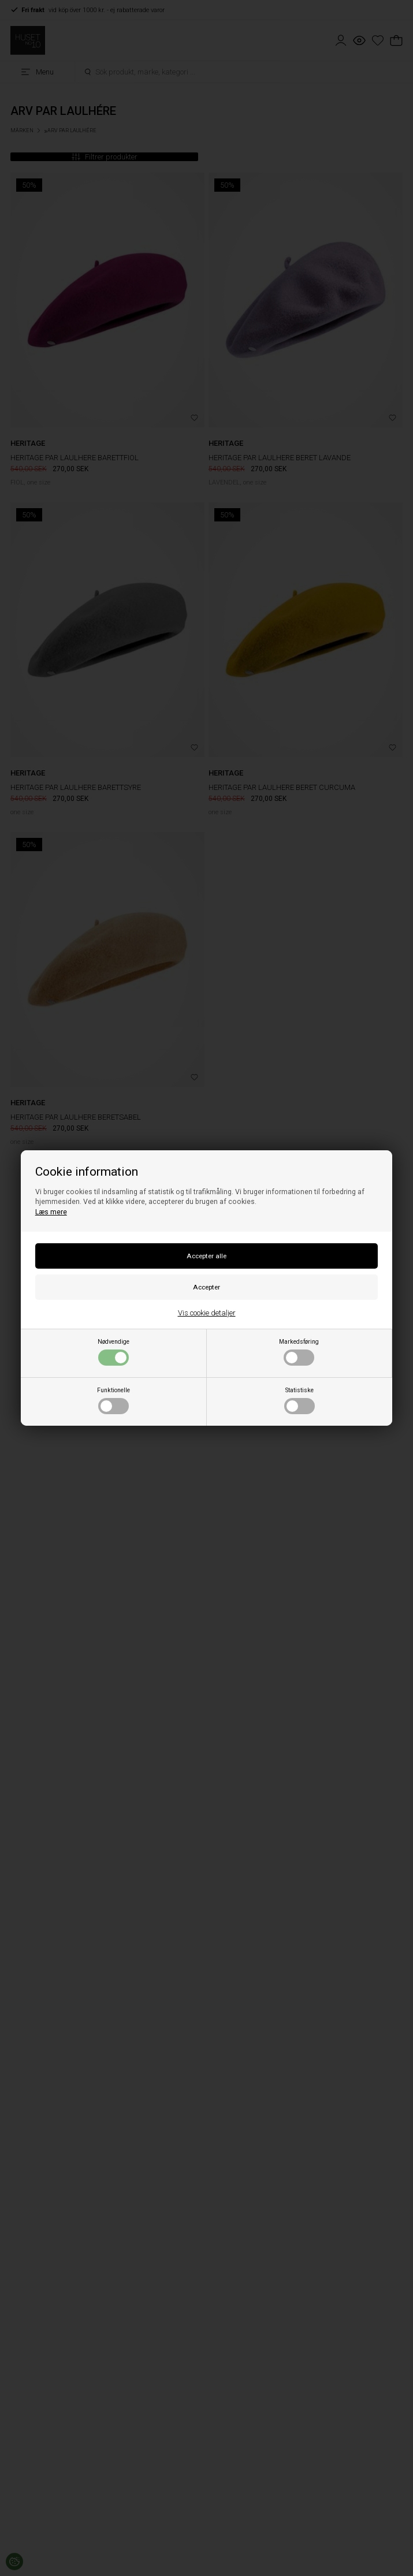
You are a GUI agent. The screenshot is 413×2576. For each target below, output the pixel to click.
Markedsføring (299, 1352)
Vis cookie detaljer (207, 1312)
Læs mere (51, 1212)
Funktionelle (113, 1400)
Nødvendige (113, 1352)
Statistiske (299, 1400)
